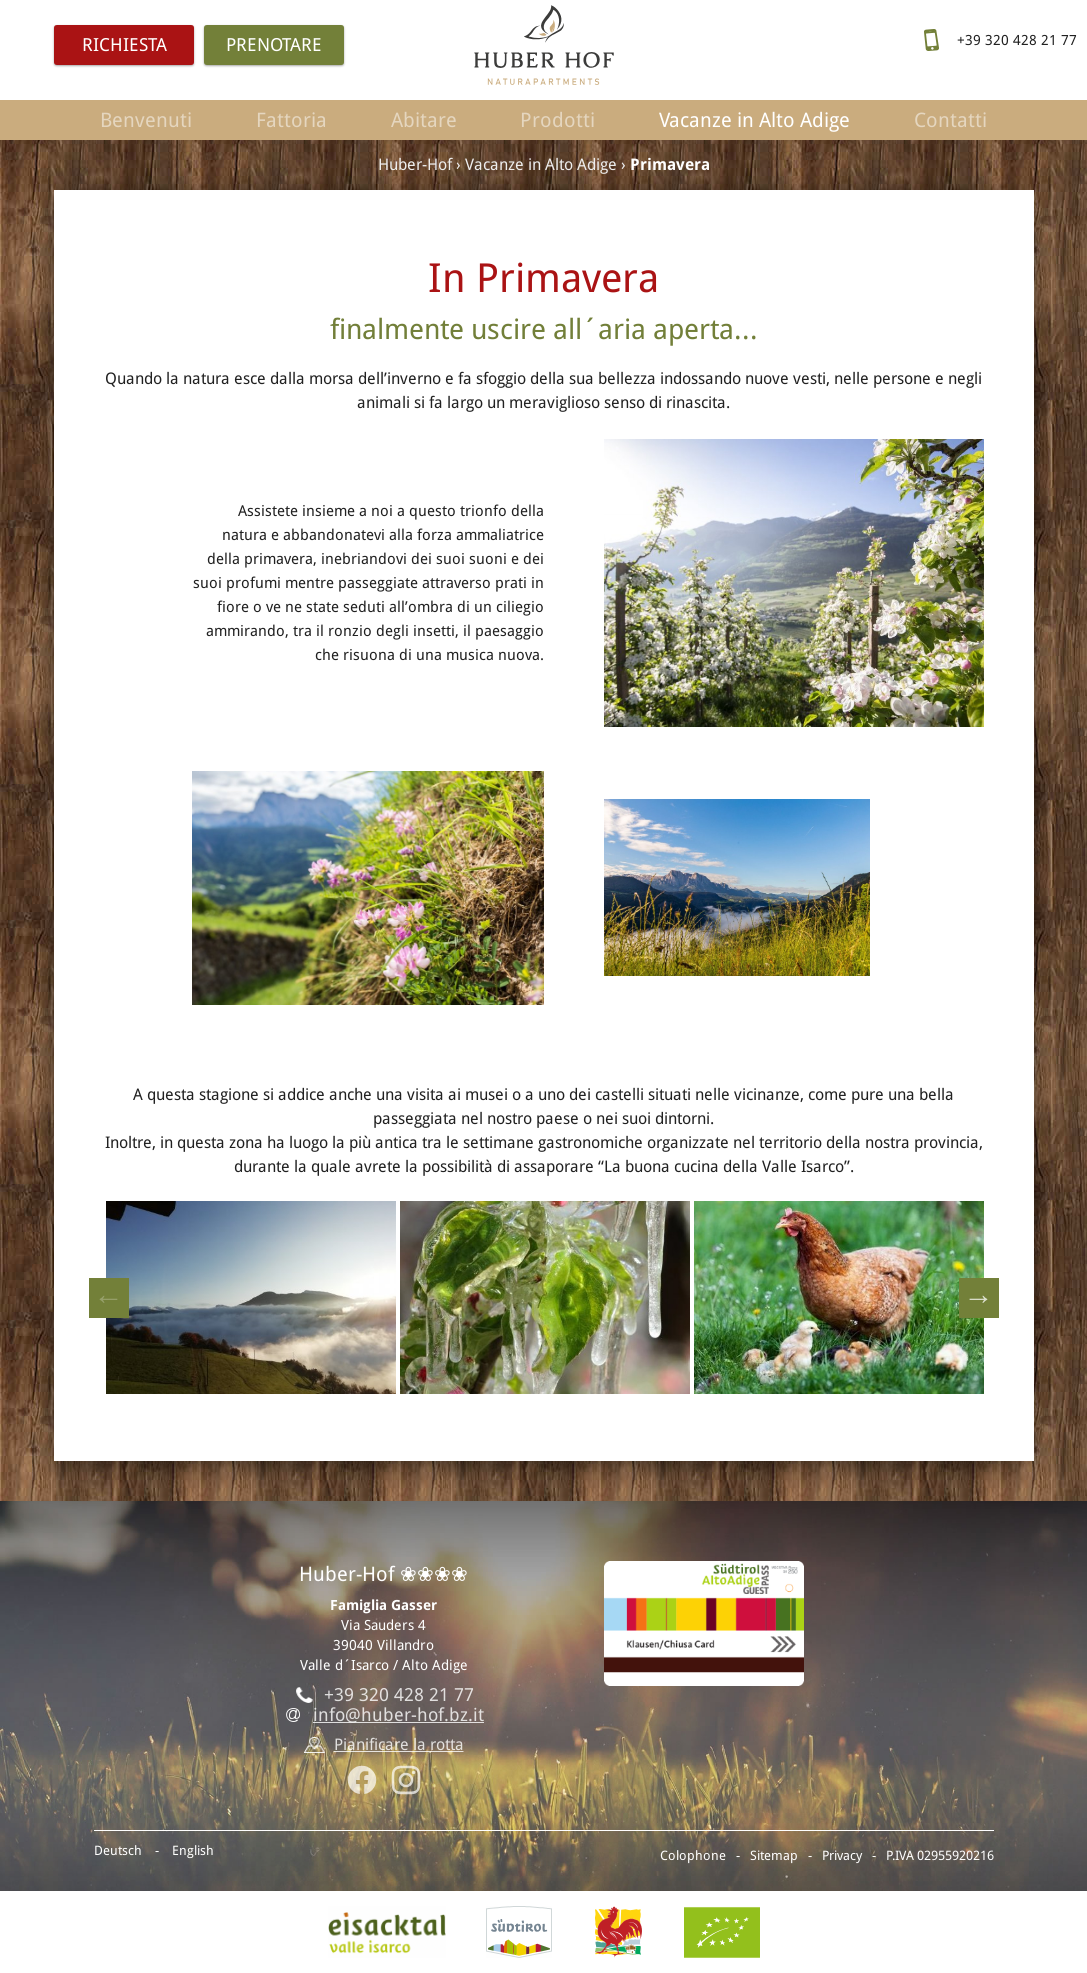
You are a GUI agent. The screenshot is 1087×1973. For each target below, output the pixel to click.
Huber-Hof (415, 164)
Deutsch (118, 1850)
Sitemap (774, 1855)
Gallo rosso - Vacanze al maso (618, 1932)
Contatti (950, 120)
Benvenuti (146, 120)
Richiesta (124, 44)
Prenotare (274, 44)
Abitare (424, 120)
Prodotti (557, 120)
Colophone (693, 1855)
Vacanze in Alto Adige (754, 120)
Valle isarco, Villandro (387, 1932)
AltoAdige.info (519, 1932)
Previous (109, 1298)
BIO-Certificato (722, 1932)
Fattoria (291, 120)
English (193, 1850)
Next (979, 1298)
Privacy (842, 1855)
